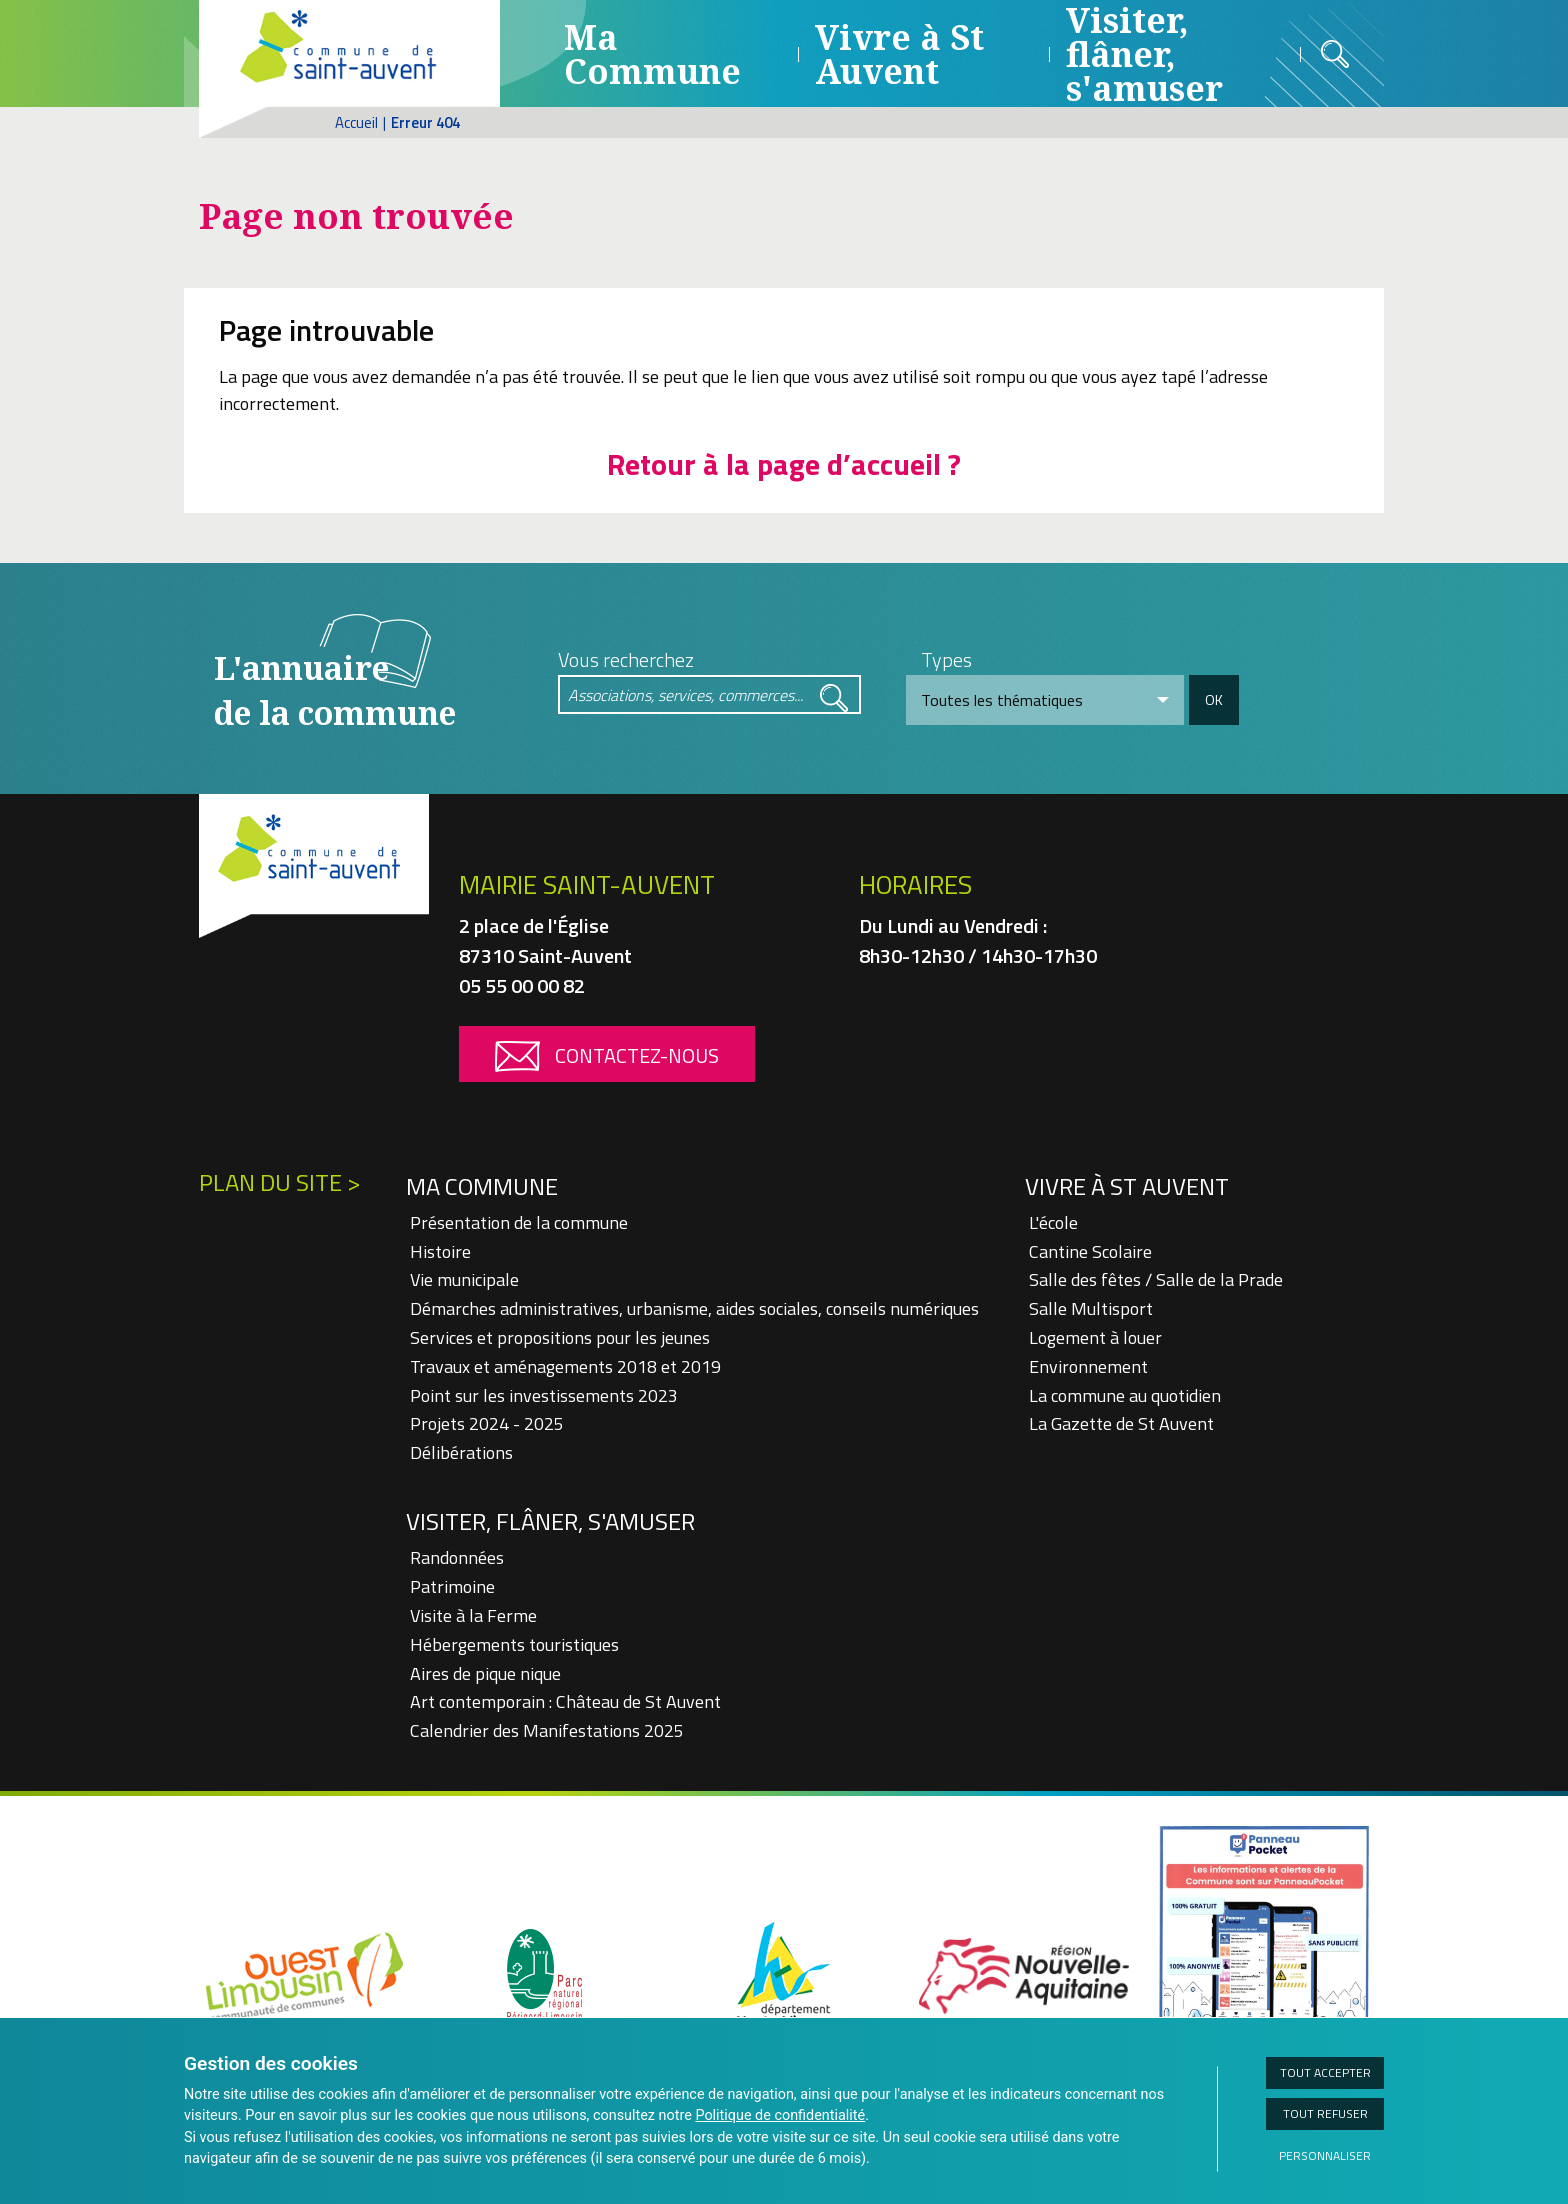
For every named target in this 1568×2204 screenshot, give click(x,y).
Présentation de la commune (519, 1222)
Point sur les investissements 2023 (544, 1395)
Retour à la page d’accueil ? (784, 464)
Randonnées (457, 1557)
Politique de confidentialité (780, 2115)
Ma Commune (652, 54)
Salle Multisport (1091, 1308)
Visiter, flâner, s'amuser (550, 1521)
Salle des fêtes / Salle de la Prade (1156, 1279)
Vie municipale (464, 1279)
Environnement (1088, 1366)
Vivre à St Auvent (899, 54)
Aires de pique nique (485, 1673)
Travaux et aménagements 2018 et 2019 (565, 1366)
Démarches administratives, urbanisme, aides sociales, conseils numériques (694, 1308)
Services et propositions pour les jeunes (560, 1337)
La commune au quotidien (1125, 1395)
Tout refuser (1325, 2113)
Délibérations (461, 1452)
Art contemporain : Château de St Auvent (565, 1701)
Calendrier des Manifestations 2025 (547, 1730)
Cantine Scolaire (1090, 1251)
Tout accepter (1325, 2072)
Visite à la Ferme (473, 1615)
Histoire (440, 1251)
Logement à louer (1095, 1337)
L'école (1053, 1222)
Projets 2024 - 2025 (487, 1423)
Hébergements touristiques (514, 1644)
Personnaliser (1325, 2155)
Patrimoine (452, 1586)
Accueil (356, 122)
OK (1214, 699)
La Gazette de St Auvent (1121, 1423)
